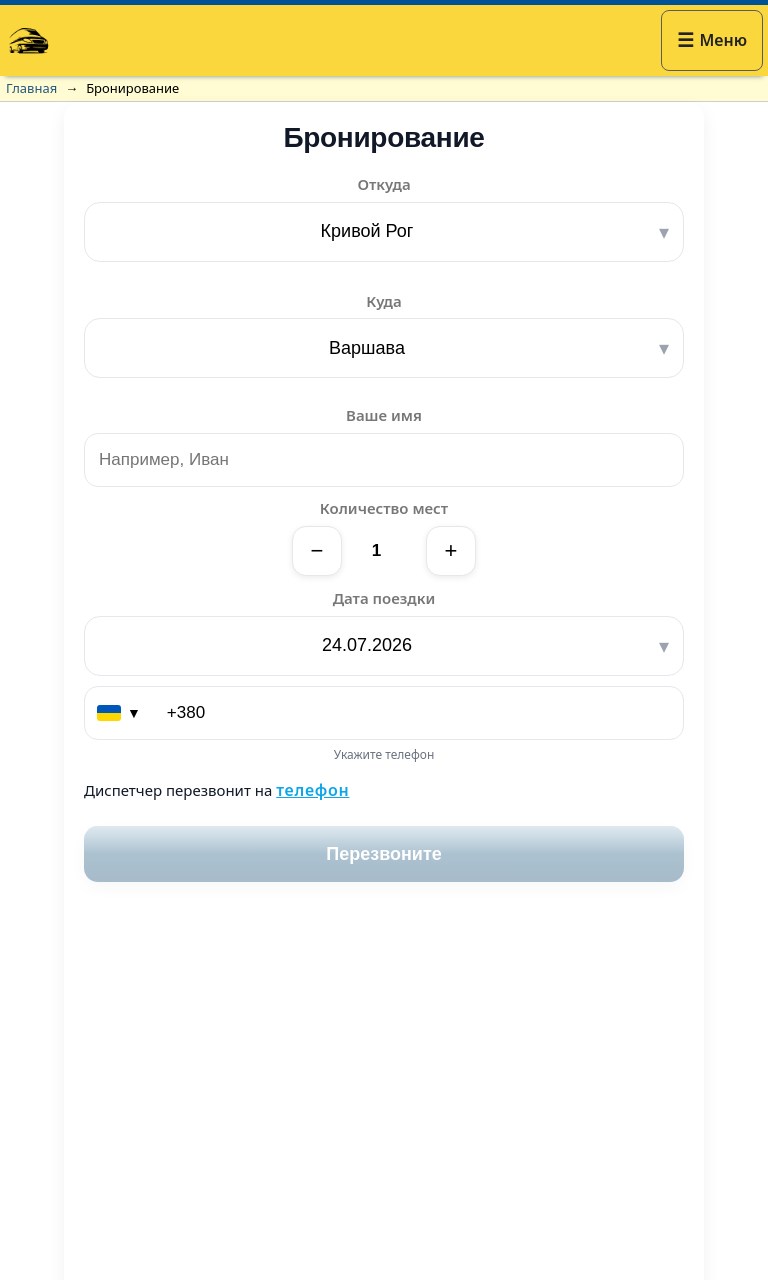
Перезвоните (384, 854)
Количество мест (384, 508)
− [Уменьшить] (317, 550)
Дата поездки (384, 598)
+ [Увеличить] (451, 550)
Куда (383, 301)
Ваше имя (384, 415)
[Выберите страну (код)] (120, 713)
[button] (712, 40)
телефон (312, 790)
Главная (31, 88)
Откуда (383, 184)
